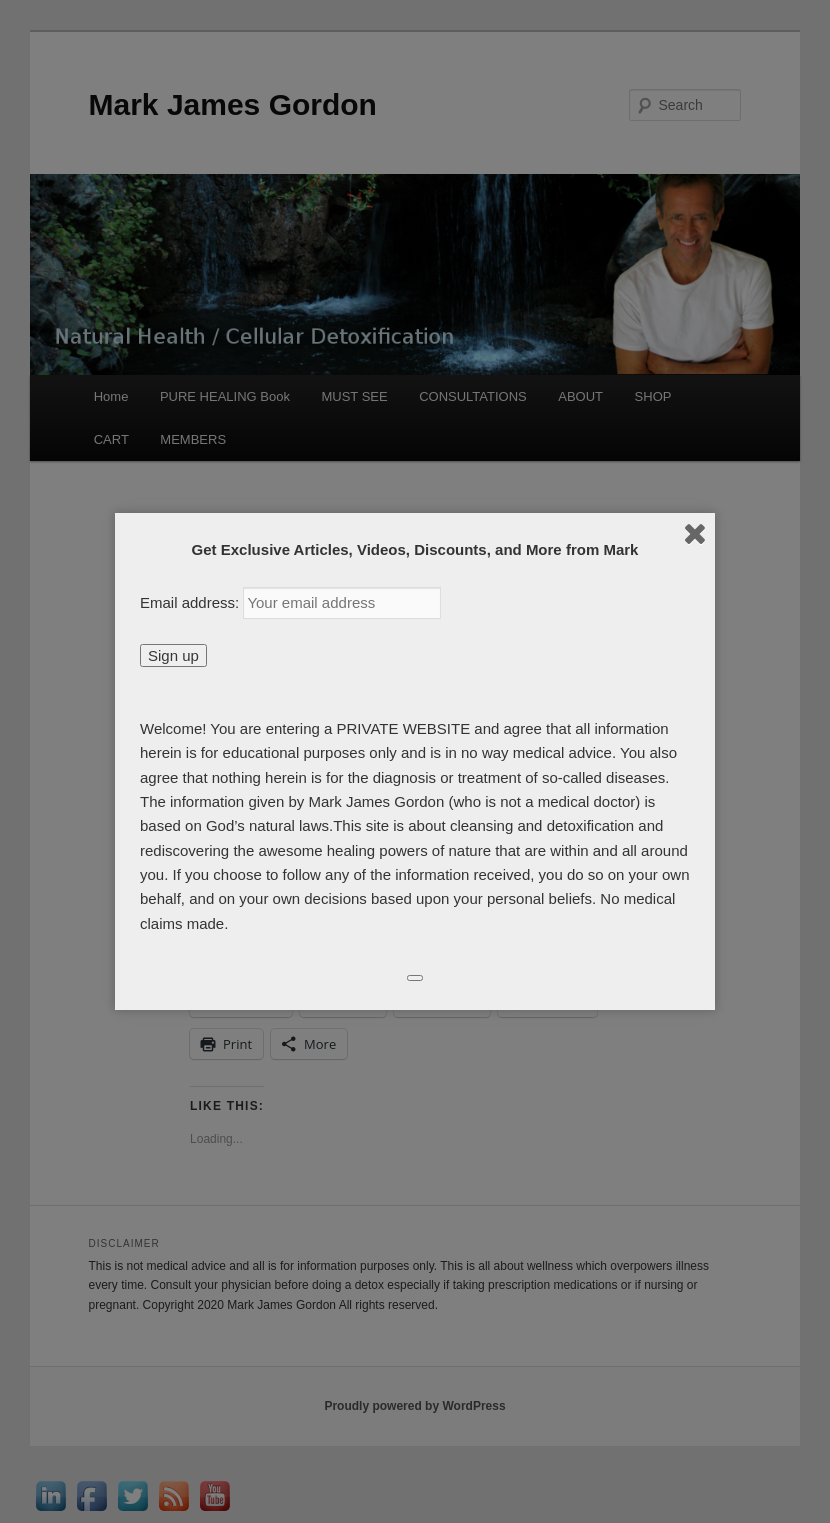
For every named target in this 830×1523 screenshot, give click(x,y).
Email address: (191, 602)
